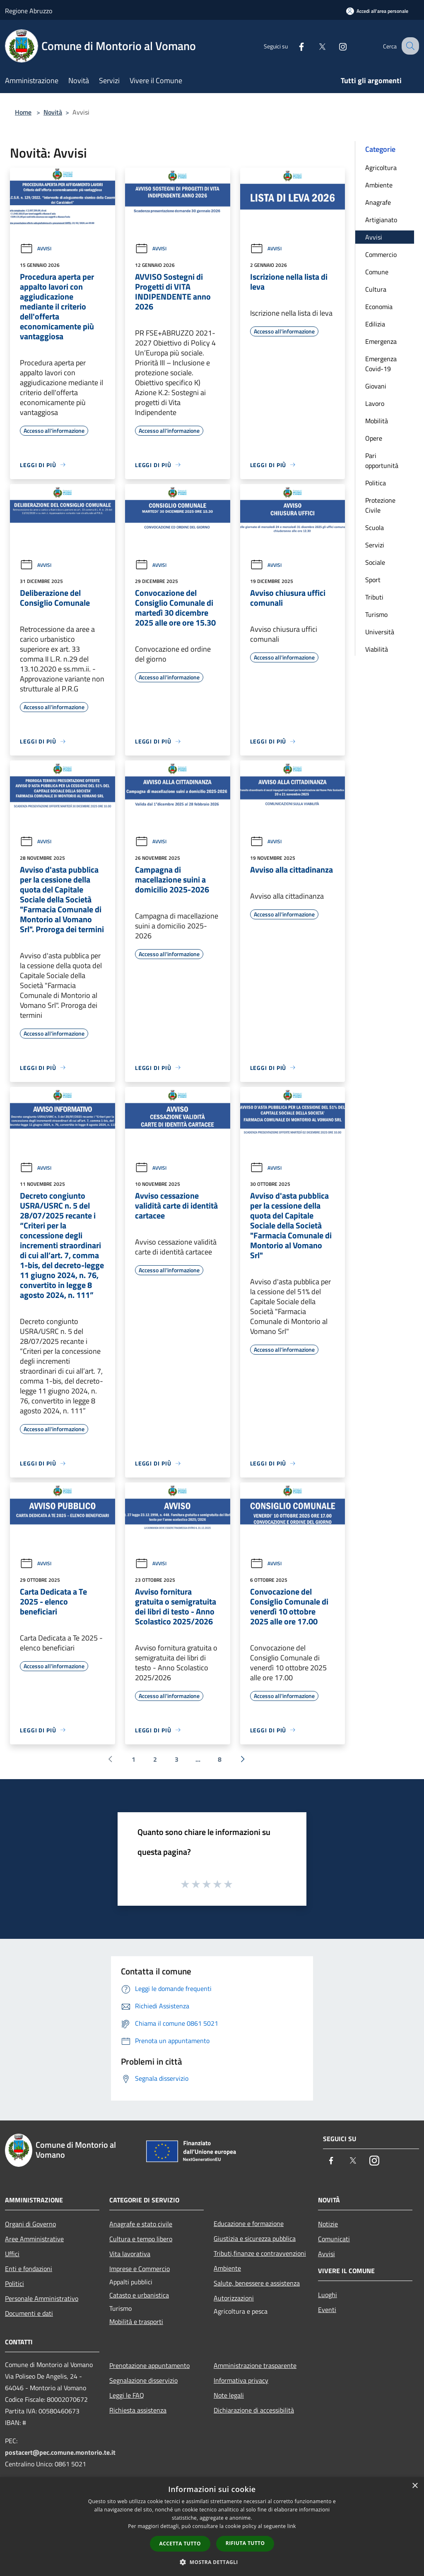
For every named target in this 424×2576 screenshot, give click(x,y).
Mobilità (376, 421)
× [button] (415, 2486)
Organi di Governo (30, 2224)
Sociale (375, 562)
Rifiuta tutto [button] (245, 2543)
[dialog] (212, 2526)
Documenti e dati (29, 2313)
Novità (52, 112)
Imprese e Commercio (139, 2269)
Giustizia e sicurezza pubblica (255, 2238)
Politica (375, 483)
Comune (376, 272)
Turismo (376, 614)
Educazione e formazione (249, 2223)
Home (23, 112)
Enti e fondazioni (28, 2269)
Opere (373, 438)
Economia (379, 307)
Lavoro (374, 403)
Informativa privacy (241, 2380)
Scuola (374, 527)
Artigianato (381, 220)
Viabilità (376, 649)
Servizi (374, 545)
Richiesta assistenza (137, 2410)
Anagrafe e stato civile (140, 2224)
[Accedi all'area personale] (377, 11)
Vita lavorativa (129, 2254)
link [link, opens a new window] (291, 2526)
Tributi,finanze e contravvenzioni (260, 2253)
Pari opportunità (381, 460)
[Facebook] (294, 45)
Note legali (229, 2395)
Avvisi (35, 248)
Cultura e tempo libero (140, 2239)
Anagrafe (378, 202)
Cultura (375, 289)
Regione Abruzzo (28, 11)
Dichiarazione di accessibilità (254, 2410)
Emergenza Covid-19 (381, 364)
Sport (373, 580)
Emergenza (381, 341)
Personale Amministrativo (41, 2298)
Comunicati (334, 2239)
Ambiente (379, 185)
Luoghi (327, 2295)
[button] (212, 2562)
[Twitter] (314, 45)
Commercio (381, 254)
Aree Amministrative (34, 2239)
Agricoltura (381, 168)
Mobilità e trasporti (136, 2322)
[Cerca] (409, 46)
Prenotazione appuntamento (149, 2365)
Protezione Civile (380, 505)
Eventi (327, 2310)
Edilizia (375, 324)
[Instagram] (335, 45)
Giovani (375, 386)
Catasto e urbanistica (139, 2295)
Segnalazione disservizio (143, 2380)
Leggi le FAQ (126, 2395)
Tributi (374, 597)
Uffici (12, 2254)
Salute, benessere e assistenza (257, 2283)
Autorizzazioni (234, 2298)
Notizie (328, 2224)
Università (379, 632)
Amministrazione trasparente (255, 2365)
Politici (14, 2283)
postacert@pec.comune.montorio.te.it (60, 2452)
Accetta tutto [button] (180, 2543)
